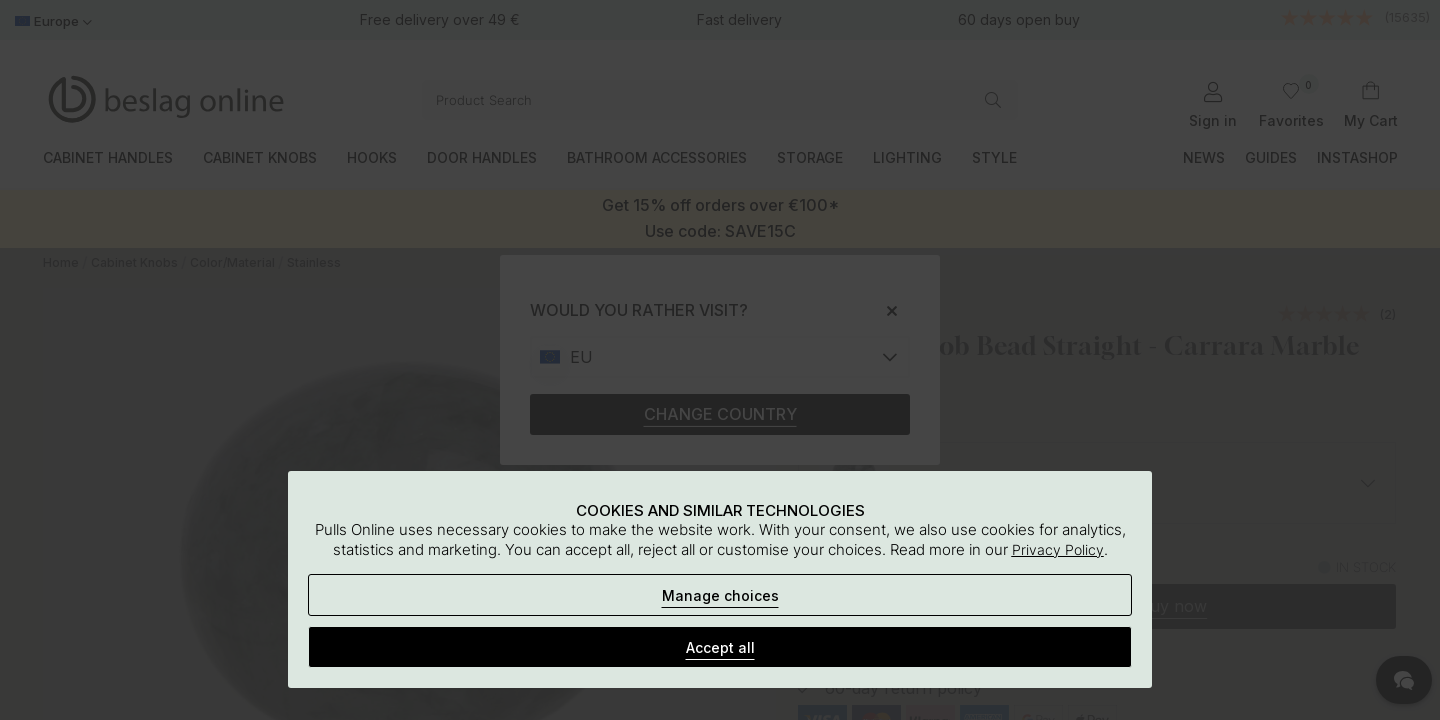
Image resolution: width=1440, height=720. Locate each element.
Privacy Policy (1058, 549)
